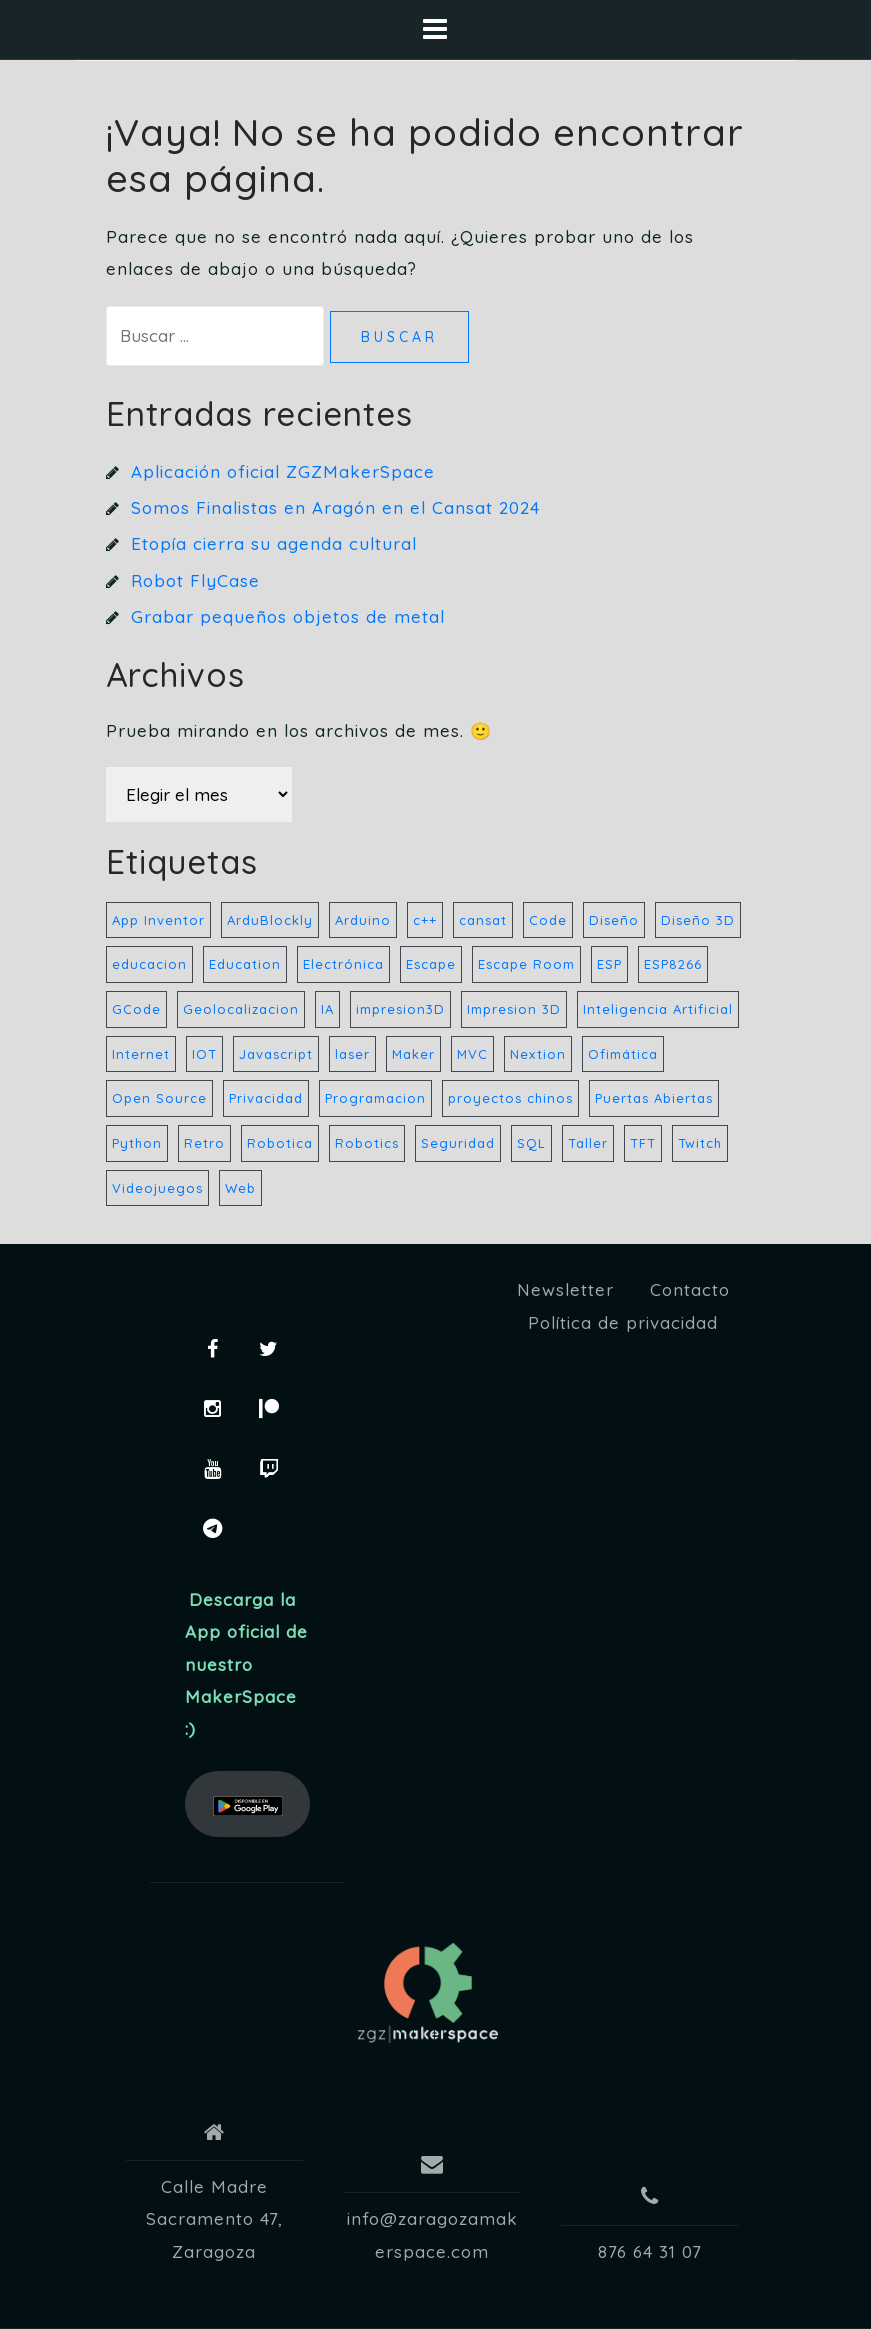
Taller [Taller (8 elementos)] (588, 1143)
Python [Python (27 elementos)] (137, 1143)
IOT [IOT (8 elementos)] (204, 1054)
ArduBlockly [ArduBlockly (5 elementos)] (270, 920)
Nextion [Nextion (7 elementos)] (538, 1054)
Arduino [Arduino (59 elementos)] (363, 920)
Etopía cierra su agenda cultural (274, 543)
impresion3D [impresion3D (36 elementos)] (400, 1009)
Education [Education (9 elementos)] (245, 964)
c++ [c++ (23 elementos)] (425, 920)
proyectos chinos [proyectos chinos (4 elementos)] (510, 1098)
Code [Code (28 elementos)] (548, 920)
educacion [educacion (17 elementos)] (149, 964)
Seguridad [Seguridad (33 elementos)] (458, 1143)
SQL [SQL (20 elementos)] (531, 1143)
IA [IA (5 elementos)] (327, 1009)
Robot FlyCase (195, 580)
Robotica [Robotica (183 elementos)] (280, 1143)
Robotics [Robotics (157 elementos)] (367, 1143)
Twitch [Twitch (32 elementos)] (700, 1143)
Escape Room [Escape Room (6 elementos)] (526, 964)
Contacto (690, 1289)
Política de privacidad (623, 1322)
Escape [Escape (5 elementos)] (431, 964)
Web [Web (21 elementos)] (240, 1188)
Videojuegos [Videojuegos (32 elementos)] (157, 1188)
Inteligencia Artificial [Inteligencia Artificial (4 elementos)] (658, 1009)
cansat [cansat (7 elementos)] (483, 920)
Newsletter (565, 1289)
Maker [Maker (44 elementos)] (413, 1054)
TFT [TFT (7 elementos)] (643, 1143)
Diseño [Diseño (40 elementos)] (614, 920)
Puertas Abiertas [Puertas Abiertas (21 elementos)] (654, 1098)
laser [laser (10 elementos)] (352, 1054)
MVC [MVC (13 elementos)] (472, 1054)
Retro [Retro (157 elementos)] (204, 1143)
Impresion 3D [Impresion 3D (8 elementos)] (514, 1009)
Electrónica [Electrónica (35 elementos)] (343, 964)
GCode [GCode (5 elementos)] (136, 1009)
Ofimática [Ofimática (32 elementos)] (623, 1054)
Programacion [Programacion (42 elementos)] (375, 1098)
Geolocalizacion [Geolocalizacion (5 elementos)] (241, 1009)
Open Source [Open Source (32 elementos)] (159, 1098)
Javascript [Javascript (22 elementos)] (276, 1054)
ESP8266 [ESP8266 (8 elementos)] (673, 964)
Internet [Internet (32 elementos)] (141, 1054)
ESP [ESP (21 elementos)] (609, 964)
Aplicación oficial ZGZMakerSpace (283, 471)
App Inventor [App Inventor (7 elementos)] (158, 920)
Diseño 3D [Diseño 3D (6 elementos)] (698, 920)
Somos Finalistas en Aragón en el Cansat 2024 (335, 507)
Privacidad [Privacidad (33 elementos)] (266, 1098)
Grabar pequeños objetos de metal (288, 616)
